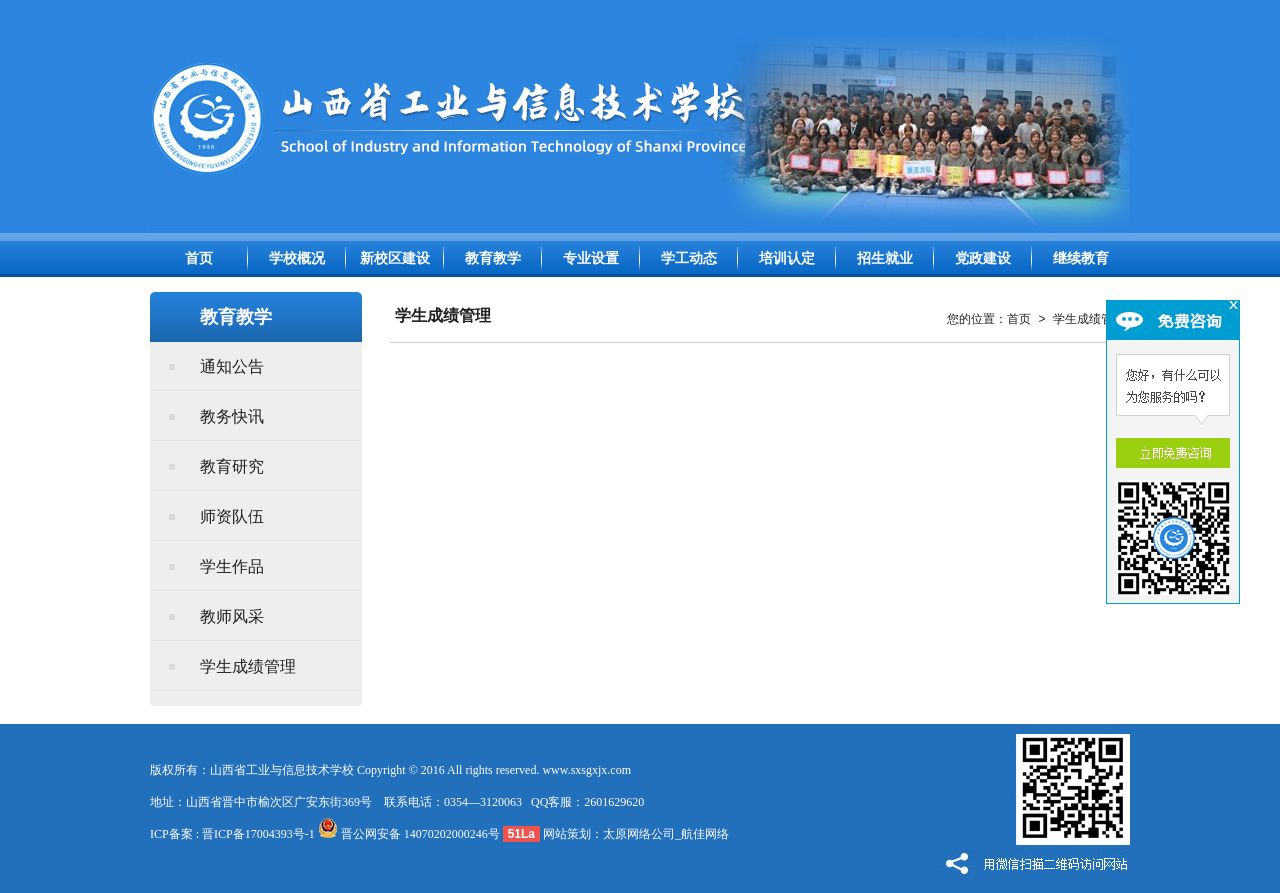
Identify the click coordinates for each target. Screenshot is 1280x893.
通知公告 (232, 366)
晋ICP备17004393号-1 (258, 834)
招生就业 (885, 258)
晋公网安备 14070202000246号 (409, 834)
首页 (199, 258)
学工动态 (689, 258)
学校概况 (297, 258)
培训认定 (787, 258)
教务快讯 (232, 416)
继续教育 (1081, 258)
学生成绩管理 (248, 666)
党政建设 (983, 258)
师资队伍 (232, 516)
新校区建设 (395, 258)
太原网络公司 (639, 834)
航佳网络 (705, 834)
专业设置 (591, 258)
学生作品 (232, 566)
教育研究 (232, 466)
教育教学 (493, 258)
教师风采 (232, 616)
